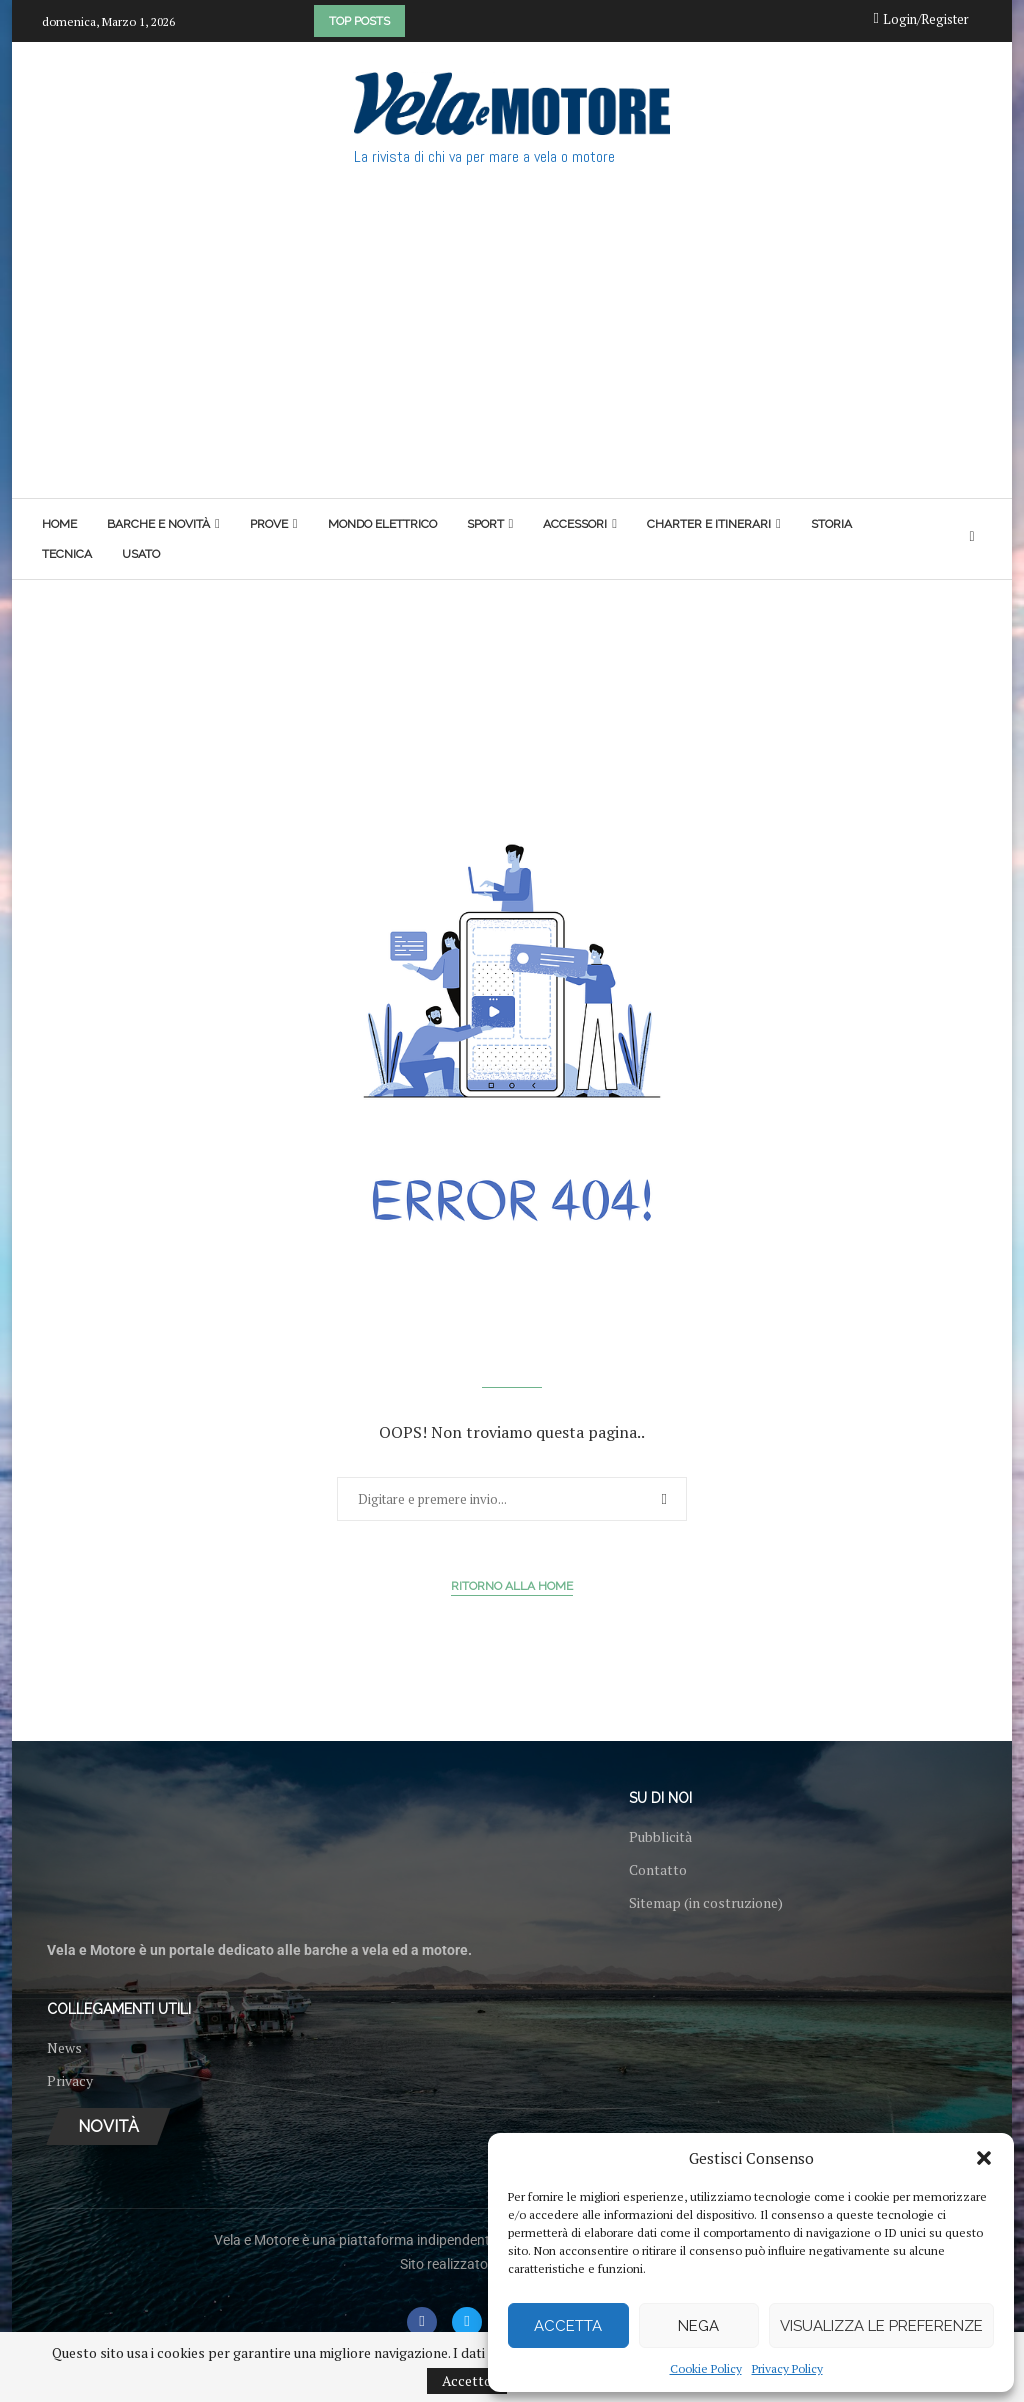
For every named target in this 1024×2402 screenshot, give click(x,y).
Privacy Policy (787, 2368)
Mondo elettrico (382, 524)
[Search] (972, 538)
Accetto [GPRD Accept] (467, 2380)
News (64, 2048)
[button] (984, 2158)
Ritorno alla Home (512, 1586)
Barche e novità (158, 524)
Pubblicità (660, 1837)
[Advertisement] (512, 348)
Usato (141, 554)
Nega (698, 2326)
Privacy (70, 2081)
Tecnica (67, 554)
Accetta (568, 2326)
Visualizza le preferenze (881, 2326)
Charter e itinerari (709, 524)
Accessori (575, 524)
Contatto (658, 1870)
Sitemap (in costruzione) (706, 1903)
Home (59, 524)
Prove (269, 524)
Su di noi (660, 1798)
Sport (485, 524)
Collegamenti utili (119, 2009)
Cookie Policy (706, 2368)
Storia (831, 524)
